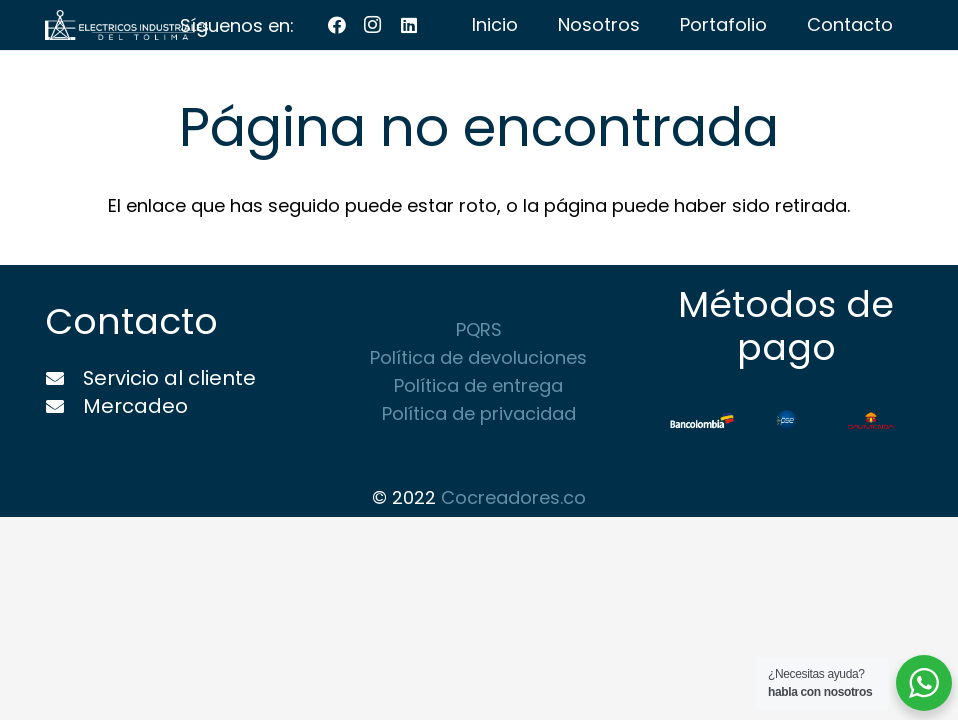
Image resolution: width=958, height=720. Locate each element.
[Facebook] (337, 25)
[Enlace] (126, 25)
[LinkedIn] (409, 25)
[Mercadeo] (64, 407)
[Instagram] (373, 25)
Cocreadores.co (513, 497)
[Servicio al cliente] (64, 379)
